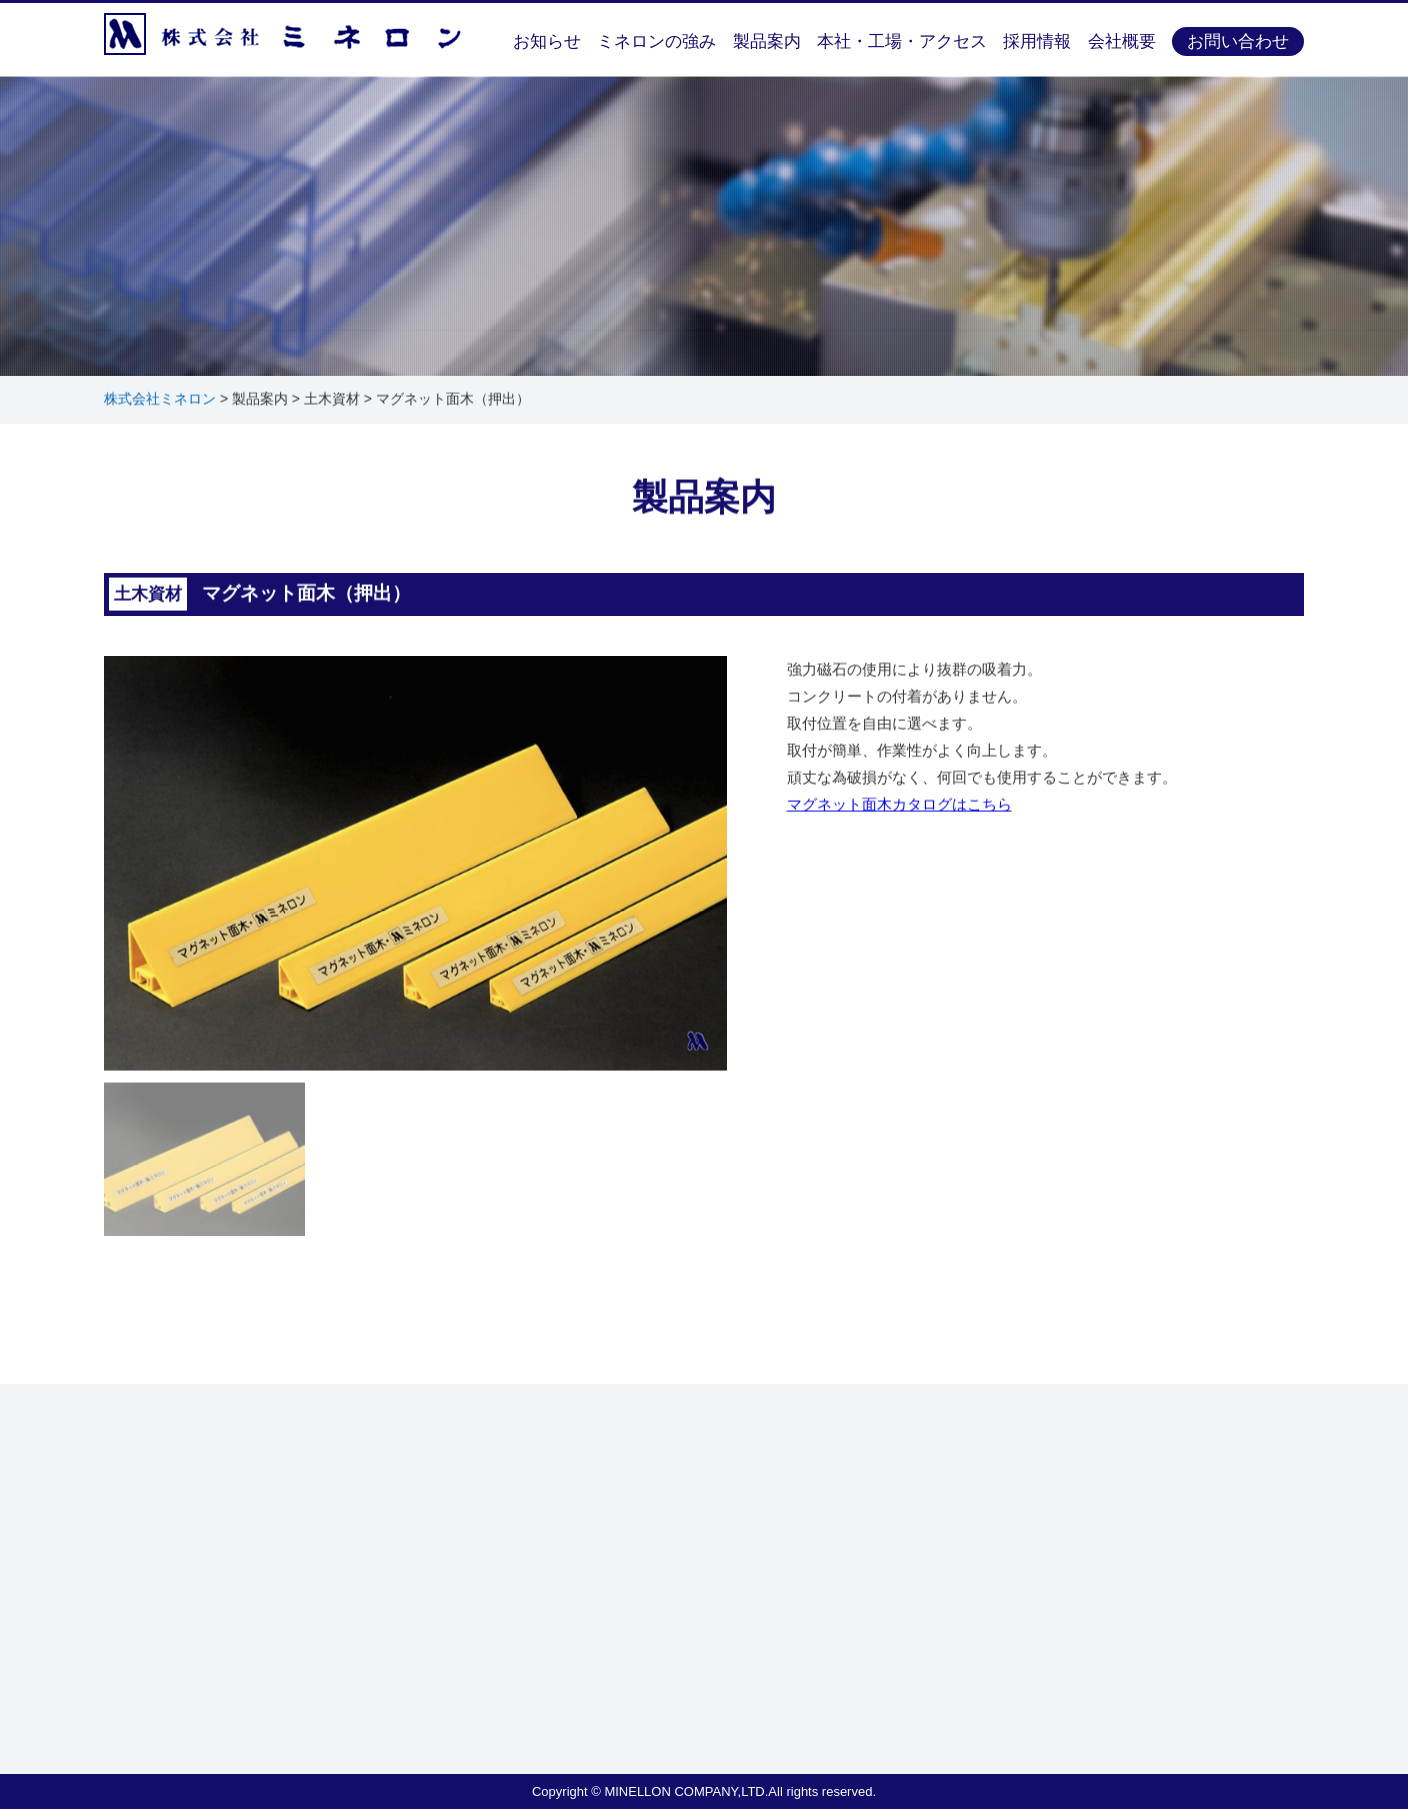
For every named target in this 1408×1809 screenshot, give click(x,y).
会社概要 (1122, 41)
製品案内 (767, 41)
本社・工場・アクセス (902, 41)
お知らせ (547, 41)
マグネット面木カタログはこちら (899, 805)
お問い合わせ (1238, 41)
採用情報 (1037, 41)
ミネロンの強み (656, 41)
